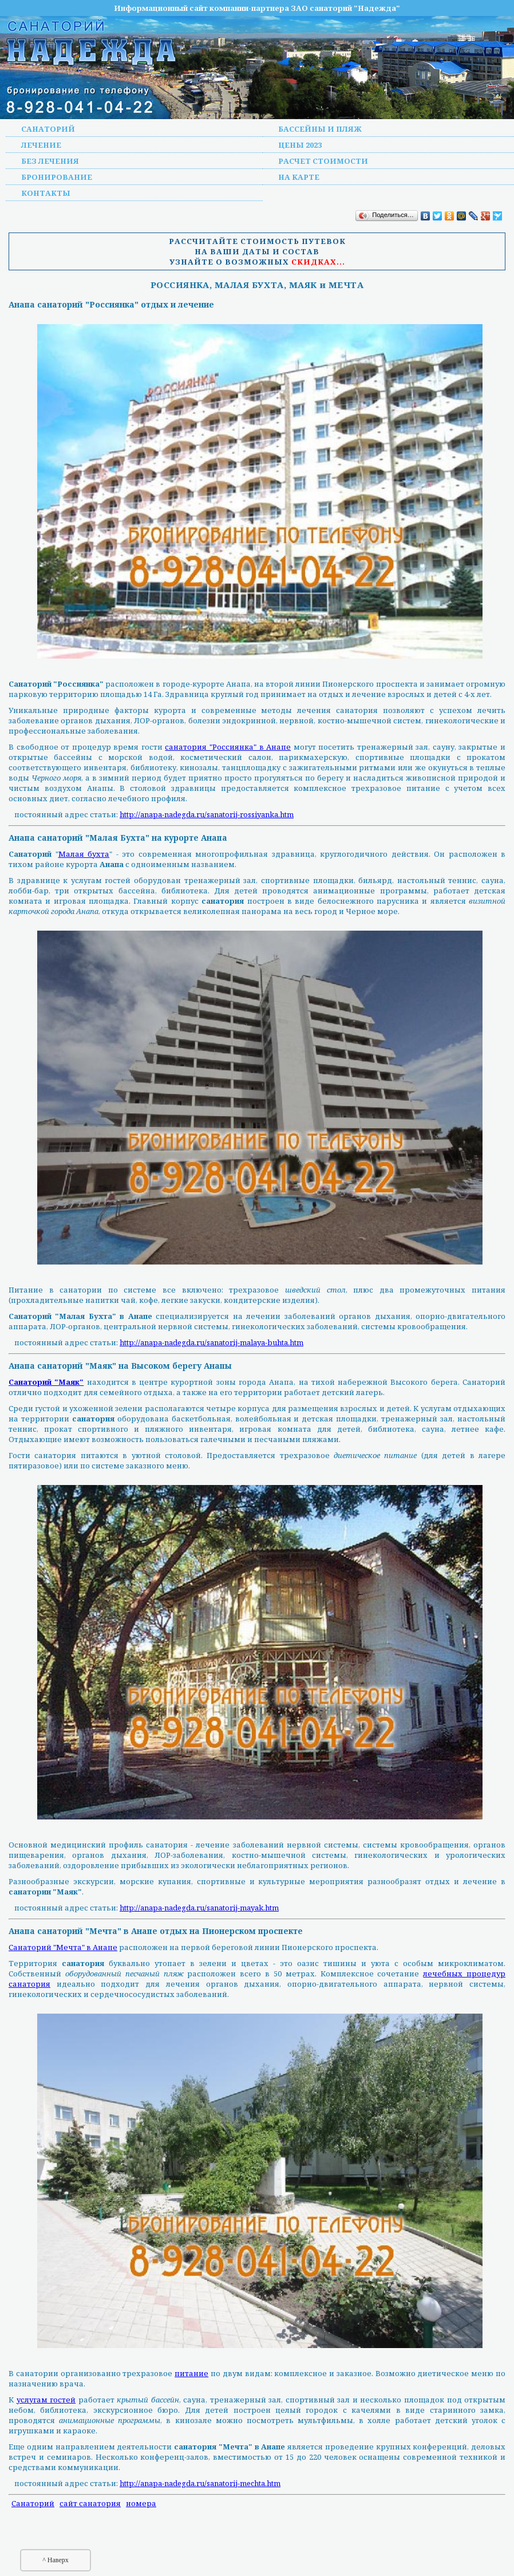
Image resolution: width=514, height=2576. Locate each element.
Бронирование (56, 177)
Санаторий (48, 129)
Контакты (45, 193)
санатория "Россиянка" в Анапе (228, 747)
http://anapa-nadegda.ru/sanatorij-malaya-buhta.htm (211, 1342)
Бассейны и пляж (320, 129)
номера (141, 2503)
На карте (298, 177)
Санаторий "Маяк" (46, 1382)
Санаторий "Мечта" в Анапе (63, 1947)
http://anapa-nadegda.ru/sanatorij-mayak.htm (199, 1908)
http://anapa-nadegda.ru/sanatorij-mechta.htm (200, 2483)
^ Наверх (55, 2560)
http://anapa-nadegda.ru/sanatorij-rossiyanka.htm (207, 814)
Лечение (41, 145)
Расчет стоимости (323, 161)
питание (191, 2373)
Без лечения (50, 161)
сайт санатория (90, 2503)
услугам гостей (46, 2399)
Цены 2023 (300, 145)
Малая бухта (84, 854)
